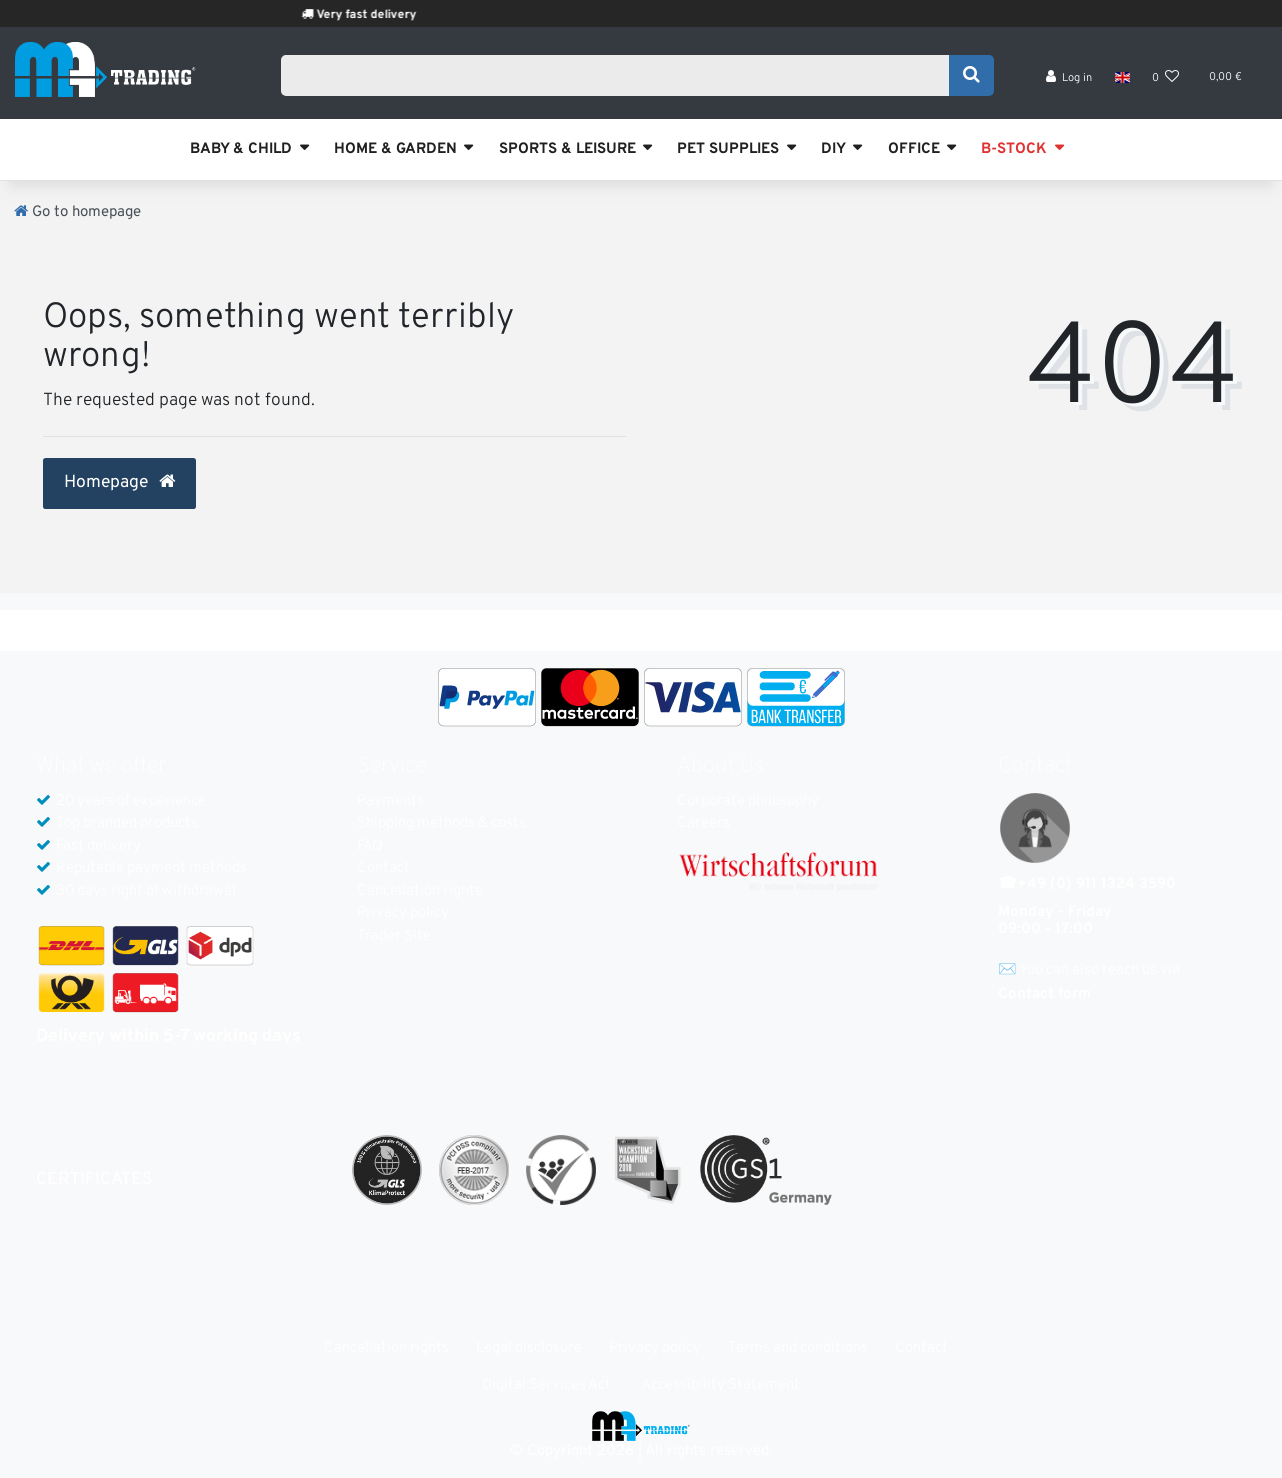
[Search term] (621, 77)
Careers (703, 823)
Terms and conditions (798, 1348)
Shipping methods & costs (441, 823)
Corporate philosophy (748, 801)
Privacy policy (403, 913)
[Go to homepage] (77, 212)
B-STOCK (1014, 149)
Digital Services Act (546, 1385)
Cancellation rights (419, 891)
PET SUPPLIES (728, 149)
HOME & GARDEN (395, 149)
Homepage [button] (119, 483)
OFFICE (914, 149)
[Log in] (1069, 80)
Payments (390, 801)
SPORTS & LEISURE (567, 149)
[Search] (971, 77)
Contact (383, 868)
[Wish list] (1166, 80)
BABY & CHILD (241, 149)
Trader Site (394, 936)
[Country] (1121, 80)
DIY (833, 149)
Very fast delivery (389, 15)
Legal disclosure (529, 1348)
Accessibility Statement (720, 1385)
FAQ (370, 846)
